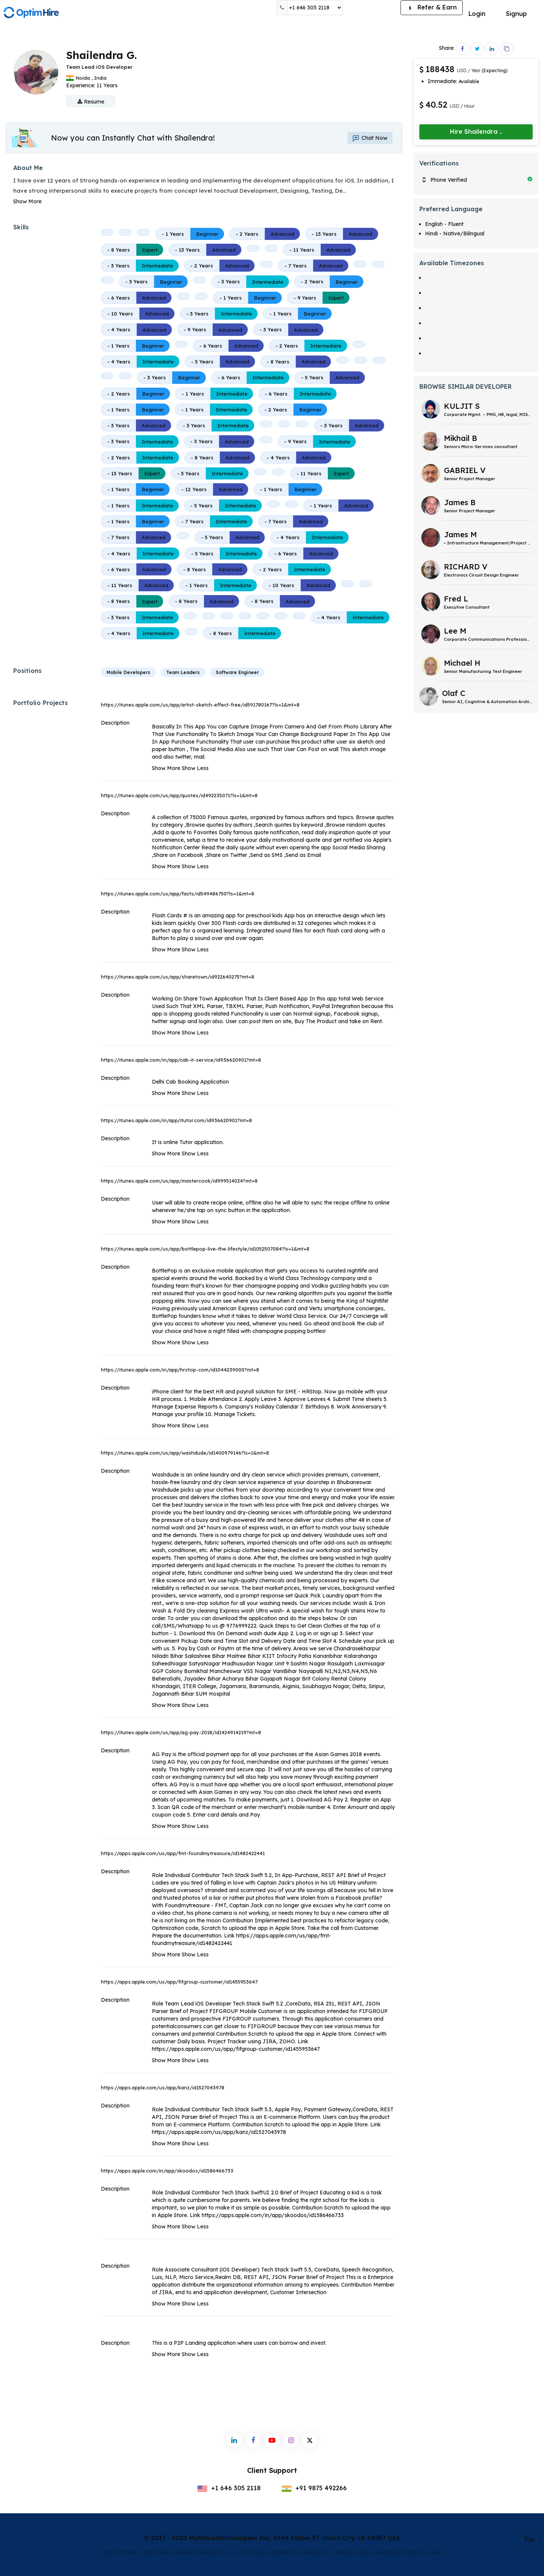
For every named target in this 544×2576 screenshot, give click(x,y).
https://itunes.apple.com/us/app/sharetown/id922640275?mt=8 (177, 977)
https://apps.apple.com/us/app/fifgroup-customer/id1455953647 (179, 1982)
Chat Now (364, 138)
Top (529, 2539)
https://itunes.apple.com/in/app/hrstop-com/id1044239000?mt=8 (180, 1370)
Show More (27, 201)
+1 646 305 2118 (229, 2488)
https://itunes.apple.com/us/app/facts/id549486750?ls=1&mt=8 (177, 894)
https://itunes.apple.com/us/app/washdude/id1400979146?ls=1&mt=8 (185, 1453)
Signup (516, 13)
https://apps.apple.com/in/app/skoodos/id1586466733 (167, 2171)
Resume (90, 101)
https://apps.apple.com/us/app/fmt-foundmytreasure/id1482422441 (183, 1853)
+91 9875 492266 (314, 2488)
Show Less (195, 768)
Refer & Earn (431, 7)
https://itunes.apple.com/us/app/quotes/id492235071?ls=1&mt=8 (179, 795)
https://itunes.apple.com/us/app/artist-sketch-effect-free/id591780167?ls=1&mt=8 (200, 705)
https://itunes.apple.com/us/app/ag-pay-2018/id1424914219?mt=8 (181, 1732)
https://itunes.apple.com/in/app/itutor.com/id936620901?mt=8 (176, 1120)
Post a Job (371, 7)
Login (476, 13)
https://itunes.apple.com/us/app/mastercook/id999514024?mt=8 (179, 1181)
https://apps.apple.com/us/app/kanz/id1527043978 (162, 2087)
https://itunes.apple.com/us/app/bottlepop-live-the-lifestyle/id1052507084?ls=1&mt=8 (205, 1249)
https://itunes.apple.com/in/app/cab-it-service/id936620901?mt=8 (181, 1060)
